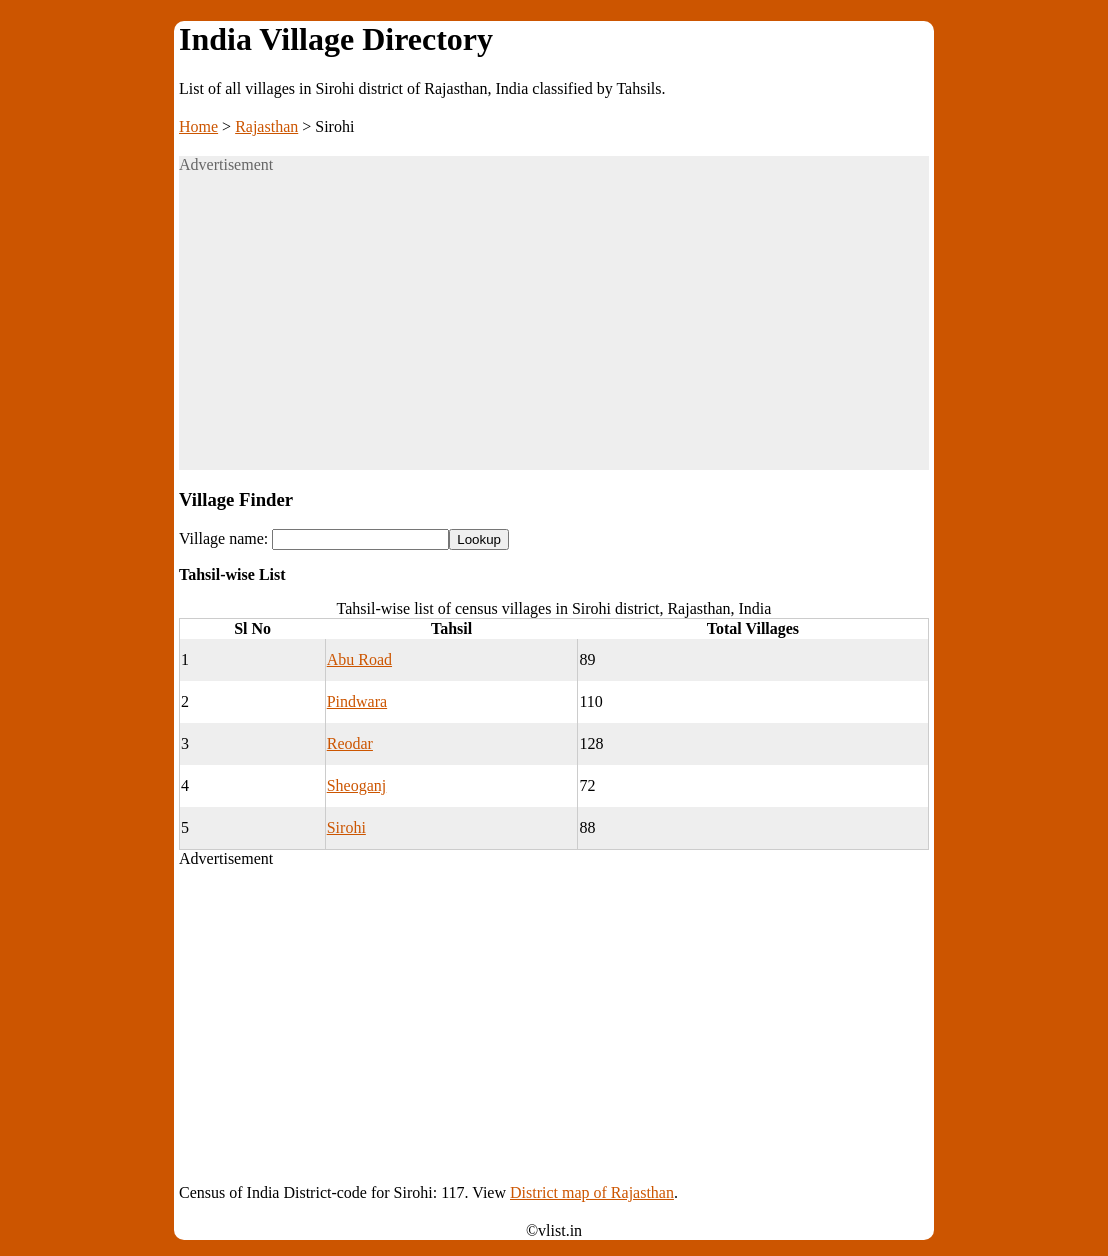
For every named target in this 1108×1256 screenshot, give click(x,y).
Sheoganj (357, 785)
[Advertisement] (554, 330)
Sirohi (346, 827)
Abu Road (359, 659)
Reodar (350, 743)
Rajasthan (266, 126)
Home (198, 126)
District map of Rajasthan (592, 1192)
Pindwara (357, 701)
